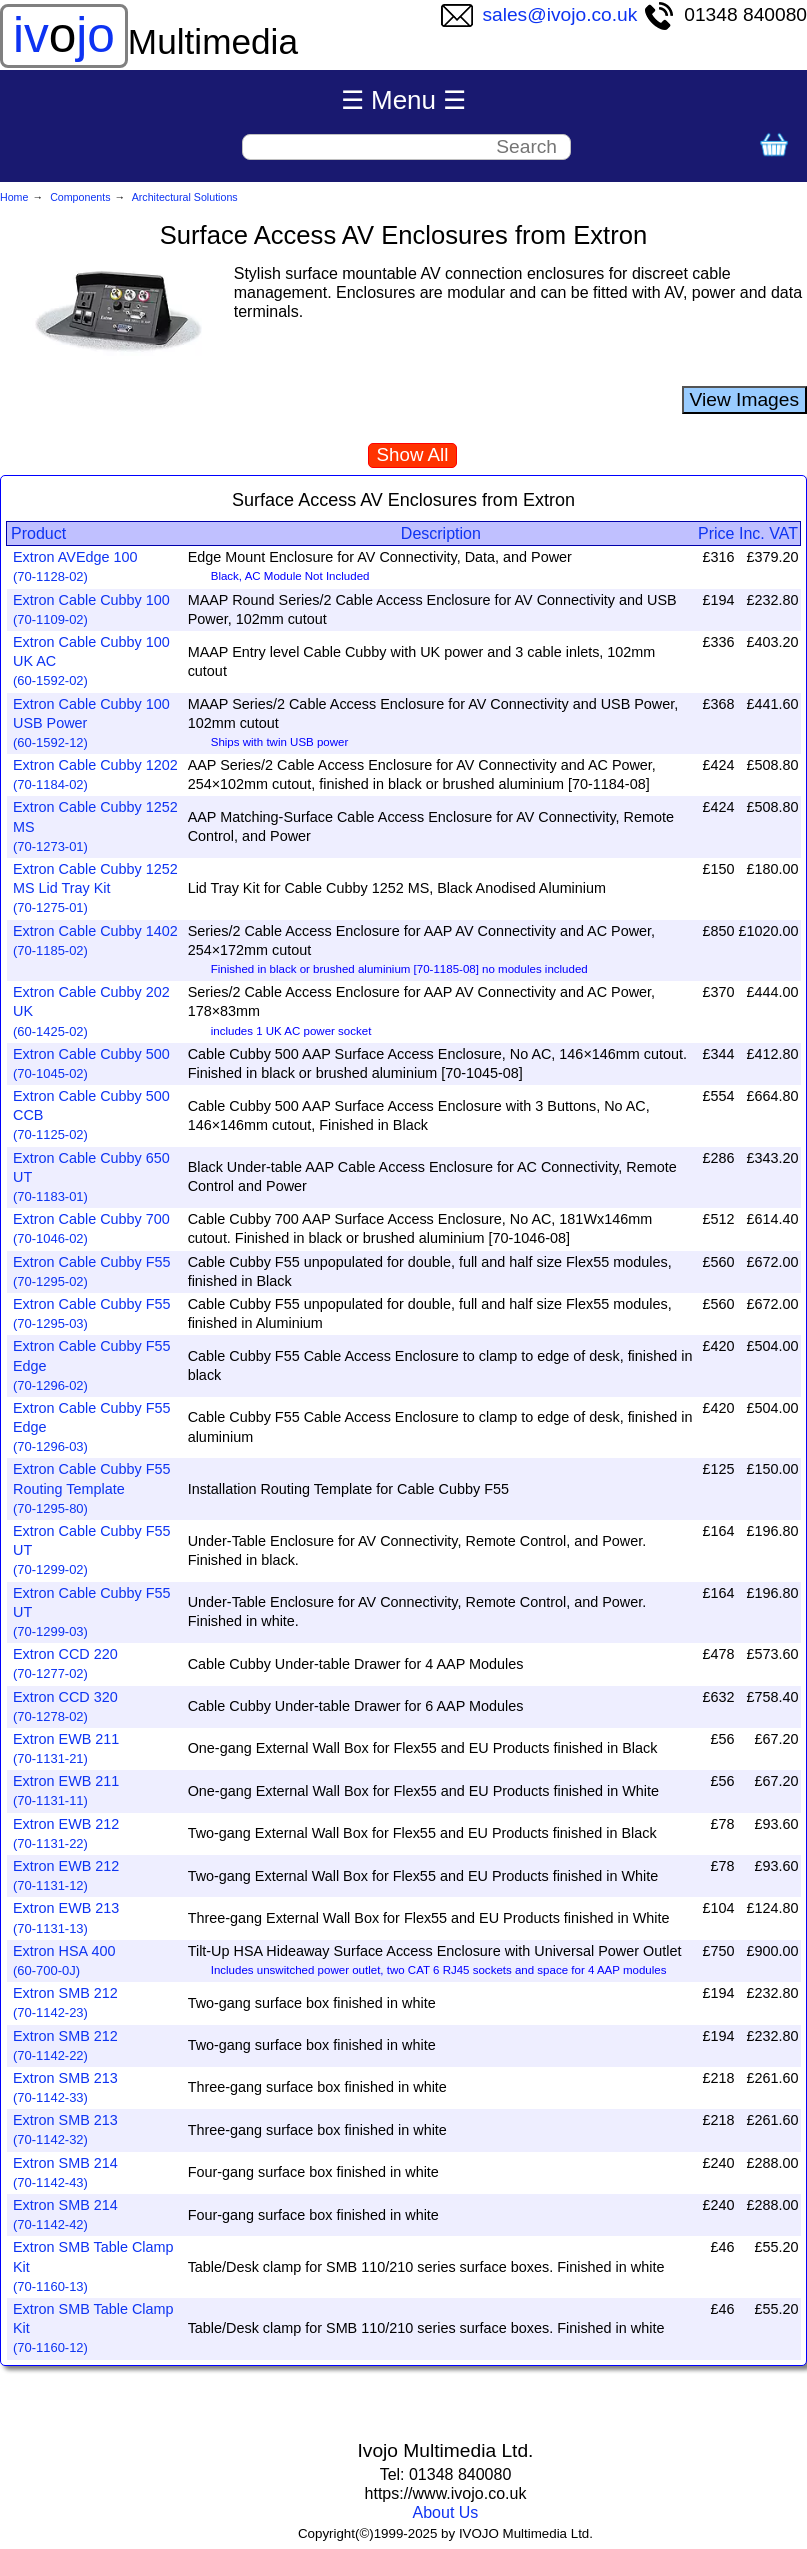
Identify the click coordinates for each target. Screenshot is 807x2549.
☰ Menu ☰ (404, 100)
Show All (413, 454)
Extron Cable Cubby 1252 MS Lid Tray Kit (95, 888)
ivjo (64, 35)
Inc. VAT (768, 533)
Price (716, 533)
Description (441, 533)
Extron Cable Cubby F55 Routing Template (92, 1488)
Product (38, 533)
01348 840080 (725, 14)
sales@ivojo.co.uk (539, 14)
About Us (446, 2512)
